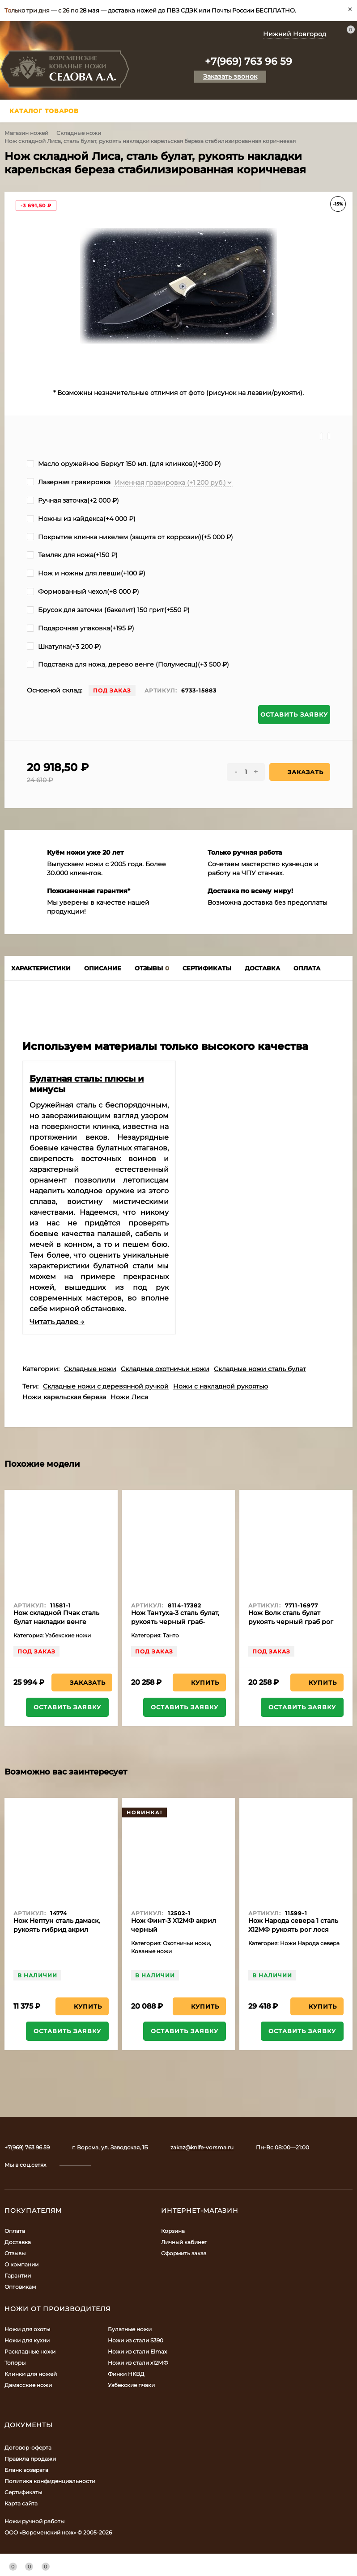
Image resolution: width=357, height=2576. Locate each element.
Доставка (17, 2242)
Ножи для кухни (27, 2340)
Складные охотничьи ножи (165, 1369)
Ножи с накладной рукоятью (220, 1386)
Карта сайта (21, 2503)
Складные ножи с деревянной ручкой (106, 1386)
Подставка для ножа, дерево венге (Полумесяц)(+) (128, 664)
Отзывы (15, 2253)
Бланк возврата (26, 2470)
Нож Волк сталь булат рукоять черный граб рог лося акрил (290, 1622)
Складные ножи (78, 133)
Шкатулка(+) (64, 646)
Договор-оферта (27, 2447)
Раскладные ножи (29, 2351)
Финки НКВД (126, 2373)
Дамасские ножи (28, 2385)
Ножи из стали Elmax (137, 2351)
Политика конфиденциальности (49, 2481)
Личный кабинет (184, 2242)
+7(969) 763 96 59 (248, 61)
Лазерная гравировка (68, 482)
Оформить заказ (183, 2253)
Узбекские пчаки (131, 2385)
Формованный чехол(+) (83, 591)
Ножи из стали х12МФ (138, 2362)
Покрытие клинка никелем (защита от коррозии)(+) (130, 537)
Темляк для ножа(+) (72, 555)
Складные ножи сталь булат (260, 1369)
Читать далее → (57, 1321)
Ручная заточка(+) (73, 500)
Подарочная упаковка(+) (80, 628)
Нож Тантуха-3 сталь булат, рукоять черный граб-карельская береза (175, 1622)
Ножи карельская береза (64, 1397)
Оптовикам (20, 2286)
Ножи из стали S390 (135, 2340)
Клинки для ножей (30, 2373)
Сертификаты (23, 2492)
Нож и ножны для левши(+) (86, 573)
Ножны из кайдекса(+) (81, 519)
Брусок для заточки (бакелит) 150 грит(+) (108, 610)
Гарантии (17, 2275)
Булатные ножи (130, 2329)
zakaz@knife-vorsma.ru (202, 2147)
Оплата (14, 2231)
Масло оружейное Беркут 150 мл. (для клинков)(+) (124, 464)
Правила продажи (30, 2458)
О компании (21, 2264)
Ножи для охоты (27, 2329)
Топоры (15, 2362)
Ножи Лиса (129, 1397)
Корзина (173, 2231)
